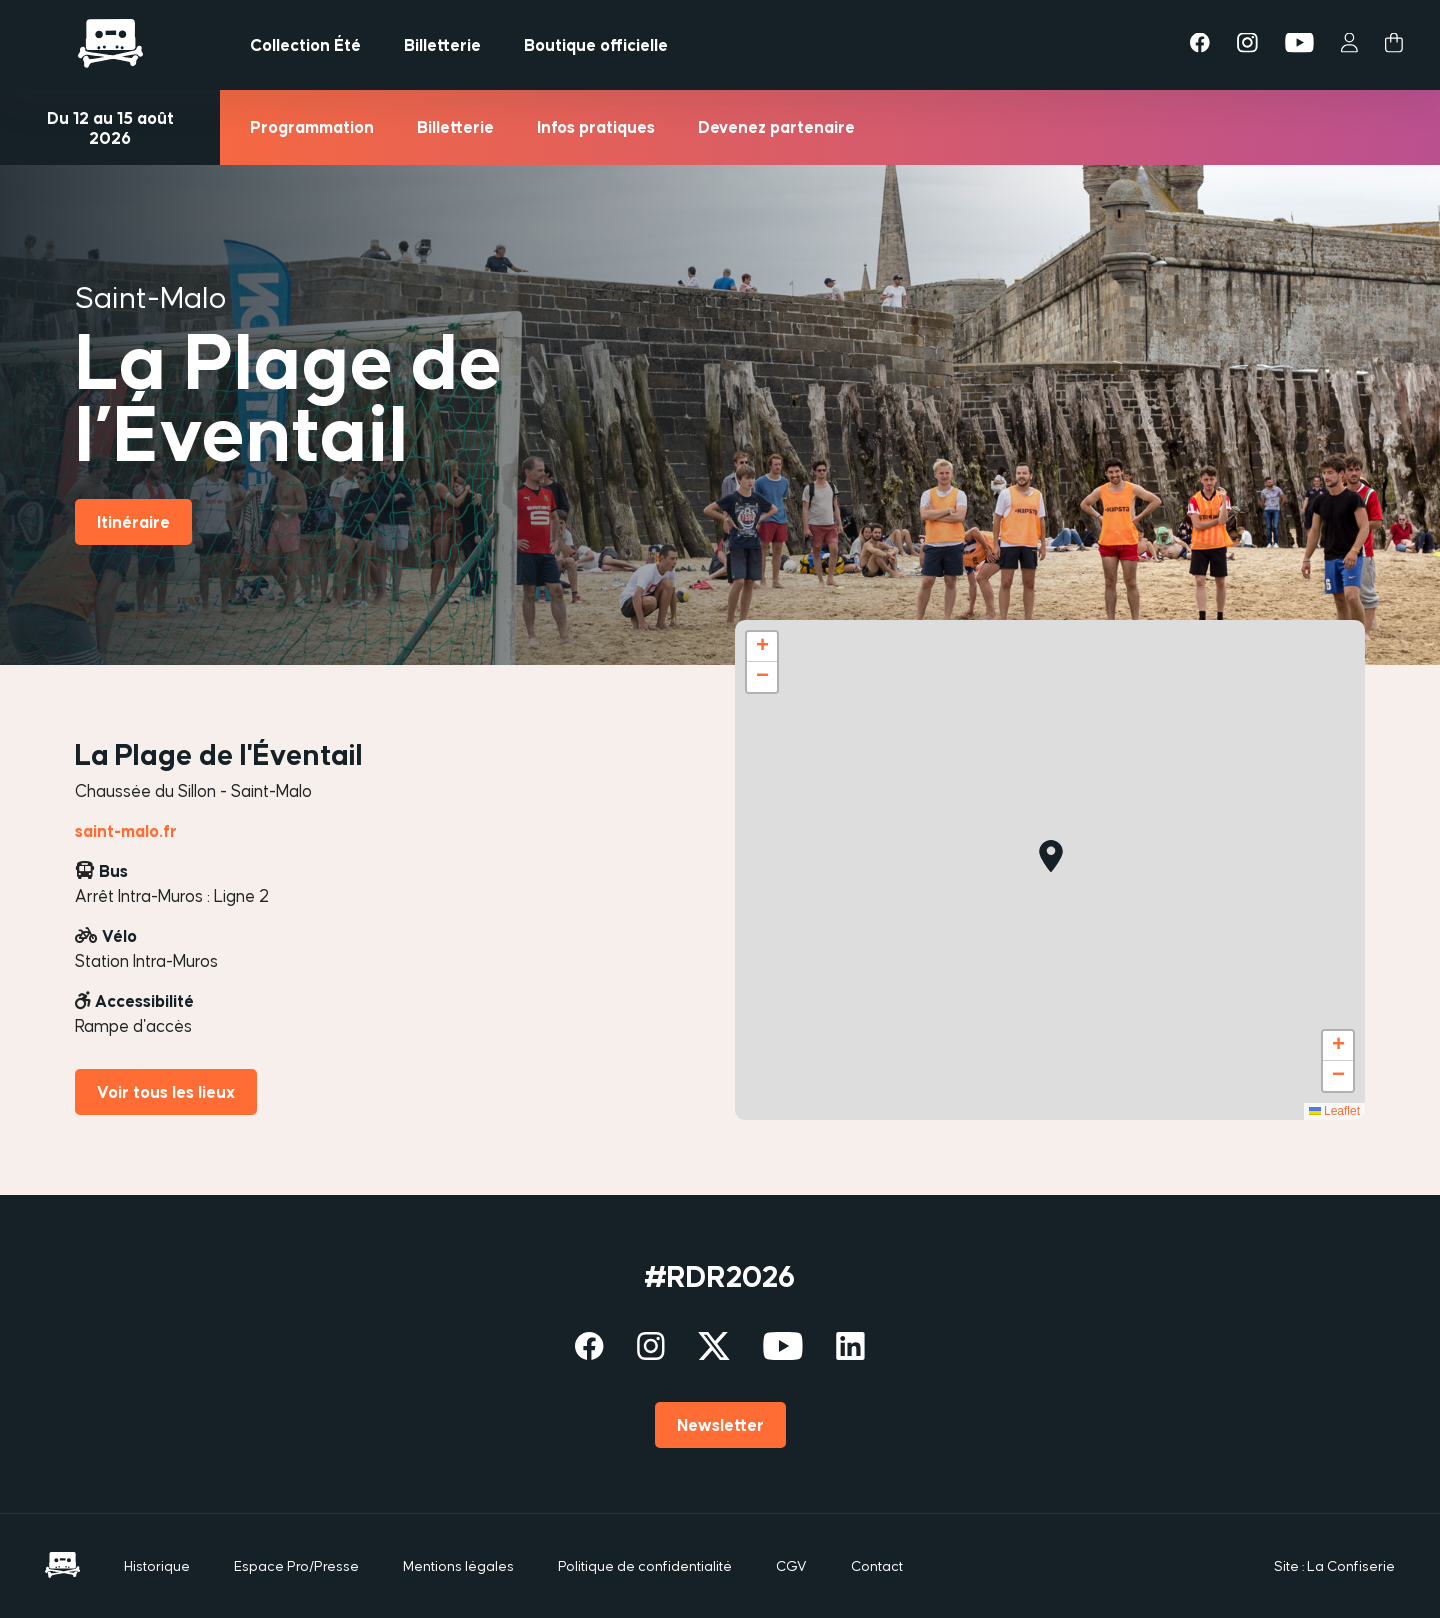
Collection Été (305, 45)
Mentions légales (458, 1566)
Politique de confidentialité (645, 1566)
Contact (877, 1566)
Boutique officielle (596, 45)
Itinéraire (133, 522)
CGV (791, 1566)
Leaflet (1334, 1111)
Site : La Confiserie (1334, 1566)
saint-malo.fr (126, 831)
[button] (1051, 856)
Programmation (312, 127)
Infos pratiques (596, 127)
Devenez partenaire (776, 127)
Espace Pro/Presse (296, 1566)
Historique (157, 1566)
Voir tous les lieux (166, 1092)
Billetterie (442, 45)
